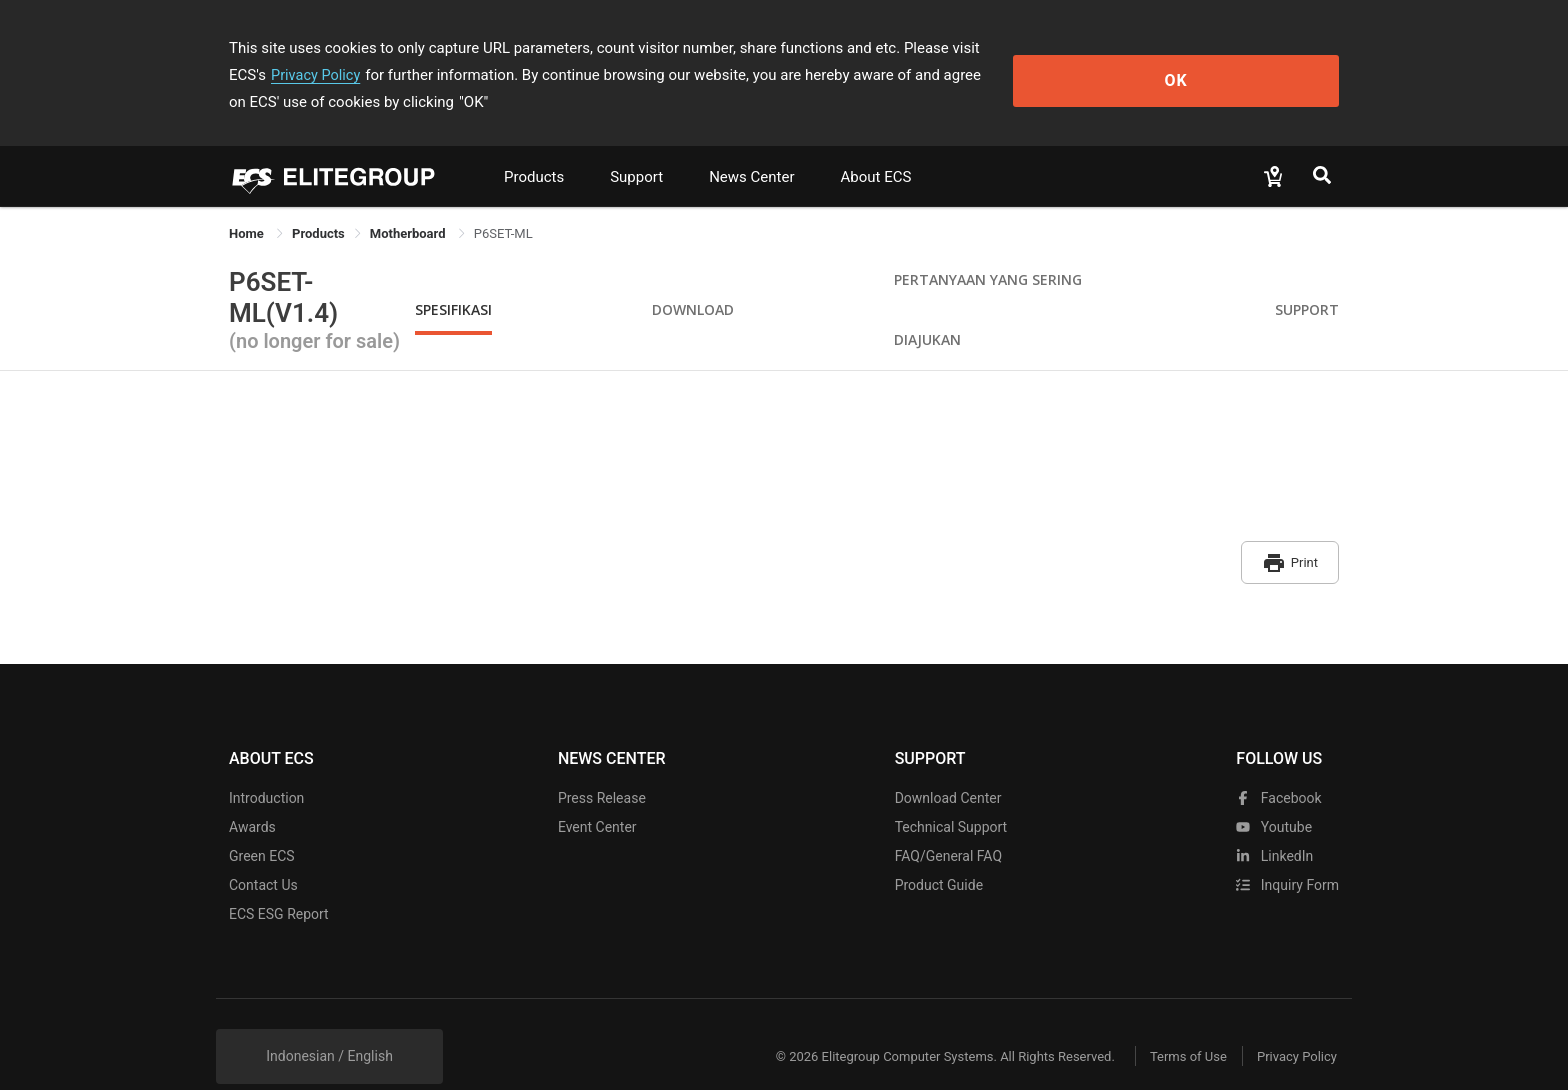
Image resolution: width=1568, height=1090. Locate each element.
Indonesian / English (329, 1022)
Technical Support (951, 793)
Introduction (266, 764)
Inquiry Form (1287, 851)
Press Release (602, 764)
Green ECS (262, 822)
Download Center (948, 764)
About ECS (875, 150)
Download (693, 282)
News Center (751, 150)
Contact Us (263, 851)
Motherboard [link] (409, 206)
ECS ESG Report (279, 880)
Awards (252, 793)
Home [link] (248, 206)
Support (636, 150)
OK (1257, 61)
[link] (318, 206)
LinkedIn (1274, 822)
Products (534, 150)
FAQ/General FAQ (948, 822)
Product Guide (939, 851)
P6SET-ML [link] (503, 206)
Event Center (597, 793)
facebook (1278, 764)
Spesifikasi (453, 282)
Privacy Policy (1071, 48)
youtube (1274, 793)
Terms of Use (1173, 1022)
